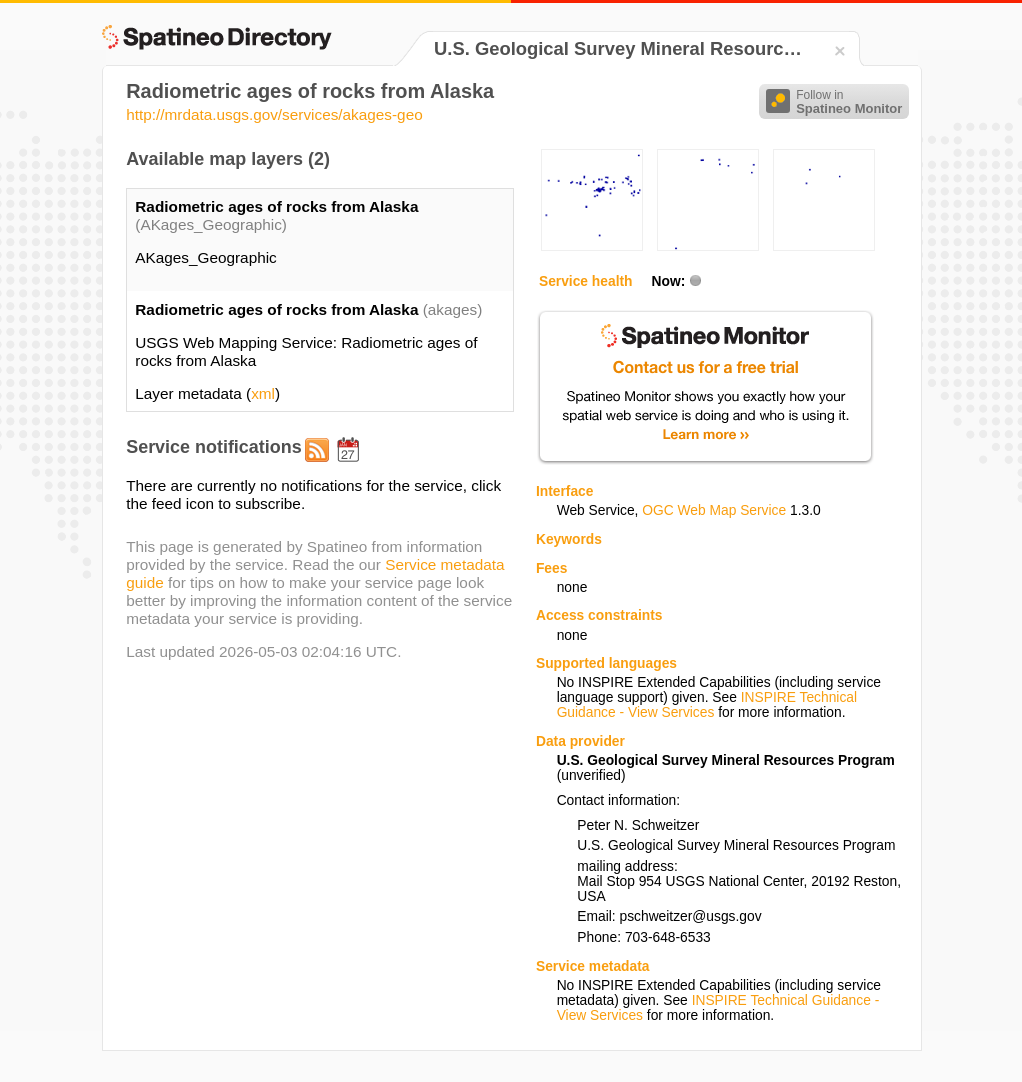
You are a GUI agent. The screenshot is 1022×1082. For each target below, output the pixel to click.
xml (263, 393)
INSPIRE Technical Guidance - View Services (707, 705)
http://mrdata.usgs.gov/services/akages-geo (274, 114)
